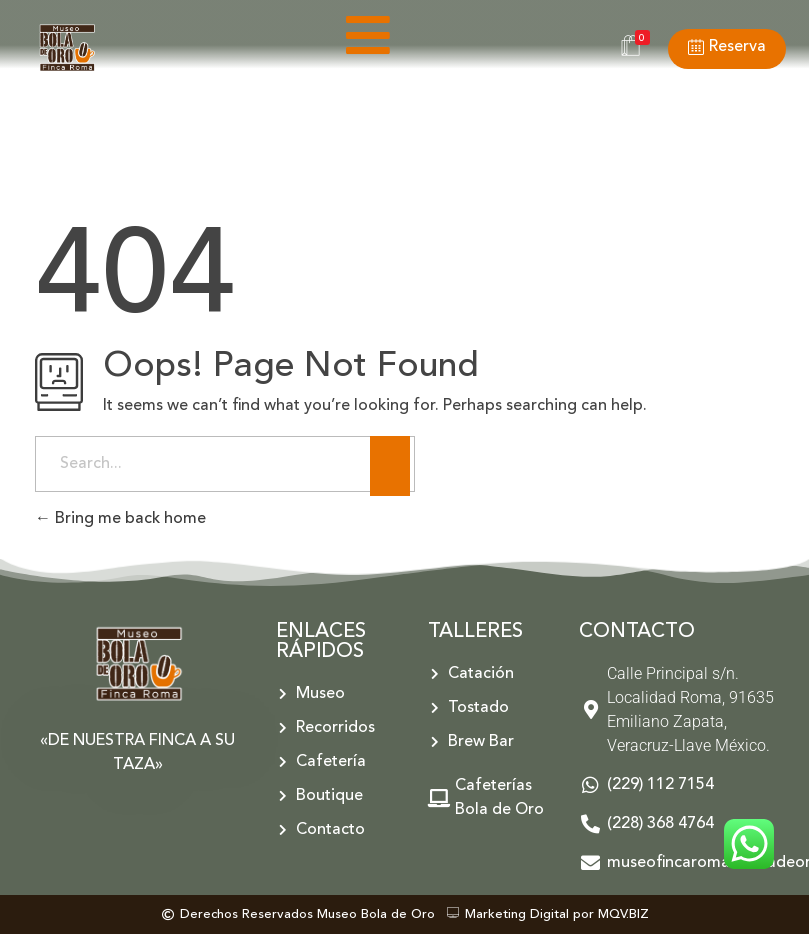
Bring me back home (120, 519)
